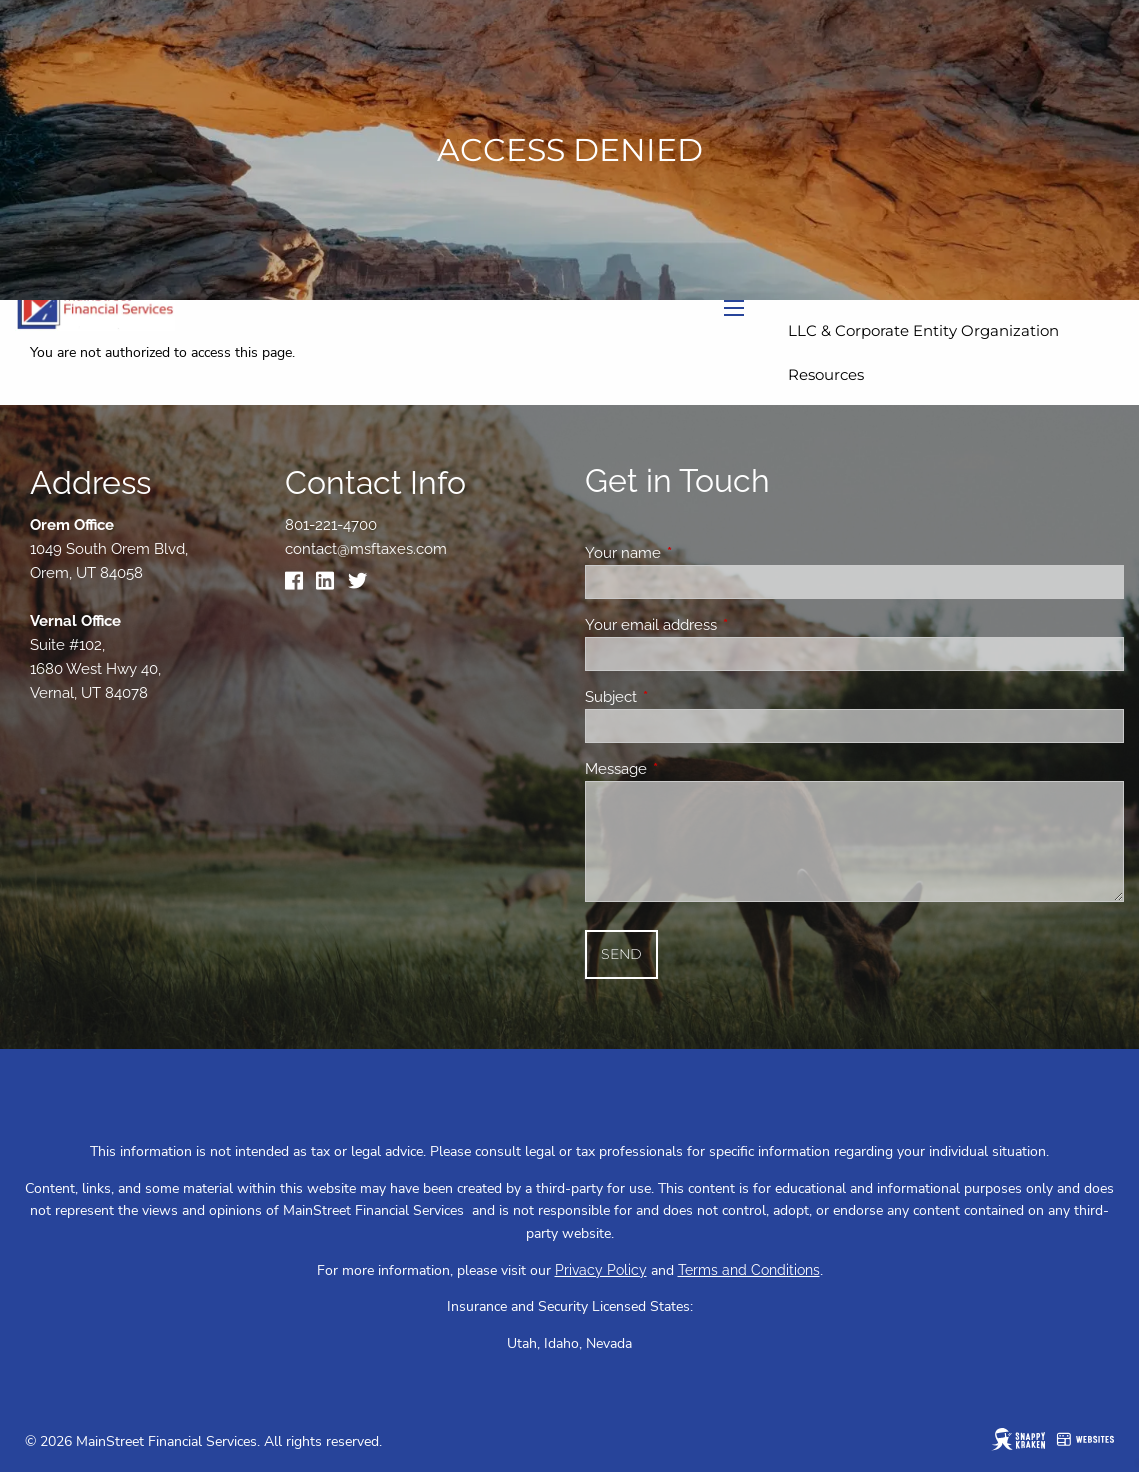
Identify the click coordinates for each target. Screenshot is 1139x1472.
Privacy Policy (601, 1270)
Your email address (723, 625)
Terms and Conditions (749, 1270)
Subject (683, 697)
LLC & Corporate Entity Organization (923, 330)
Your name (695, 553)
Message (688, 769)
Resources (826, 374)
